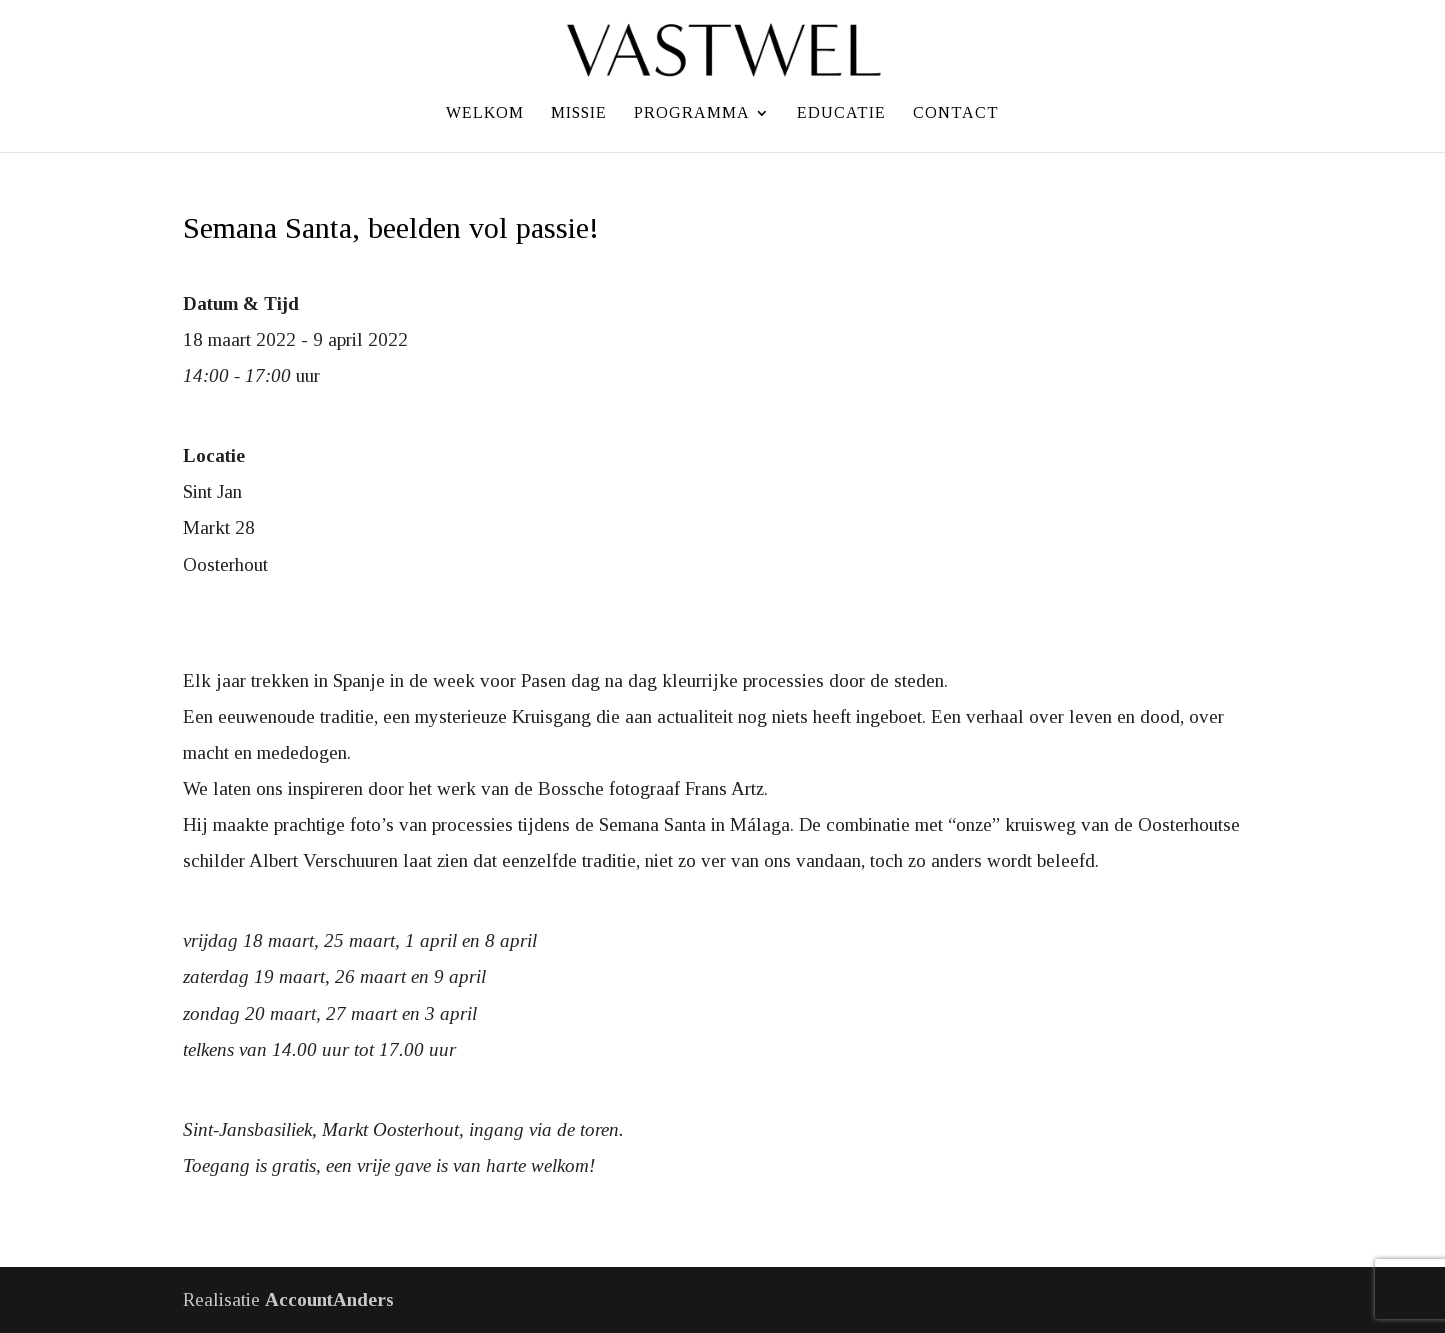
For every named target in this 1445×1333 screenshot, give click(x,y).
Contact (956, 113)
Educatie (841, 113)
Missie (579, 113)
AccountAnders (329, 1299)
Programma (692, 113)
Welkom (485, 113)
